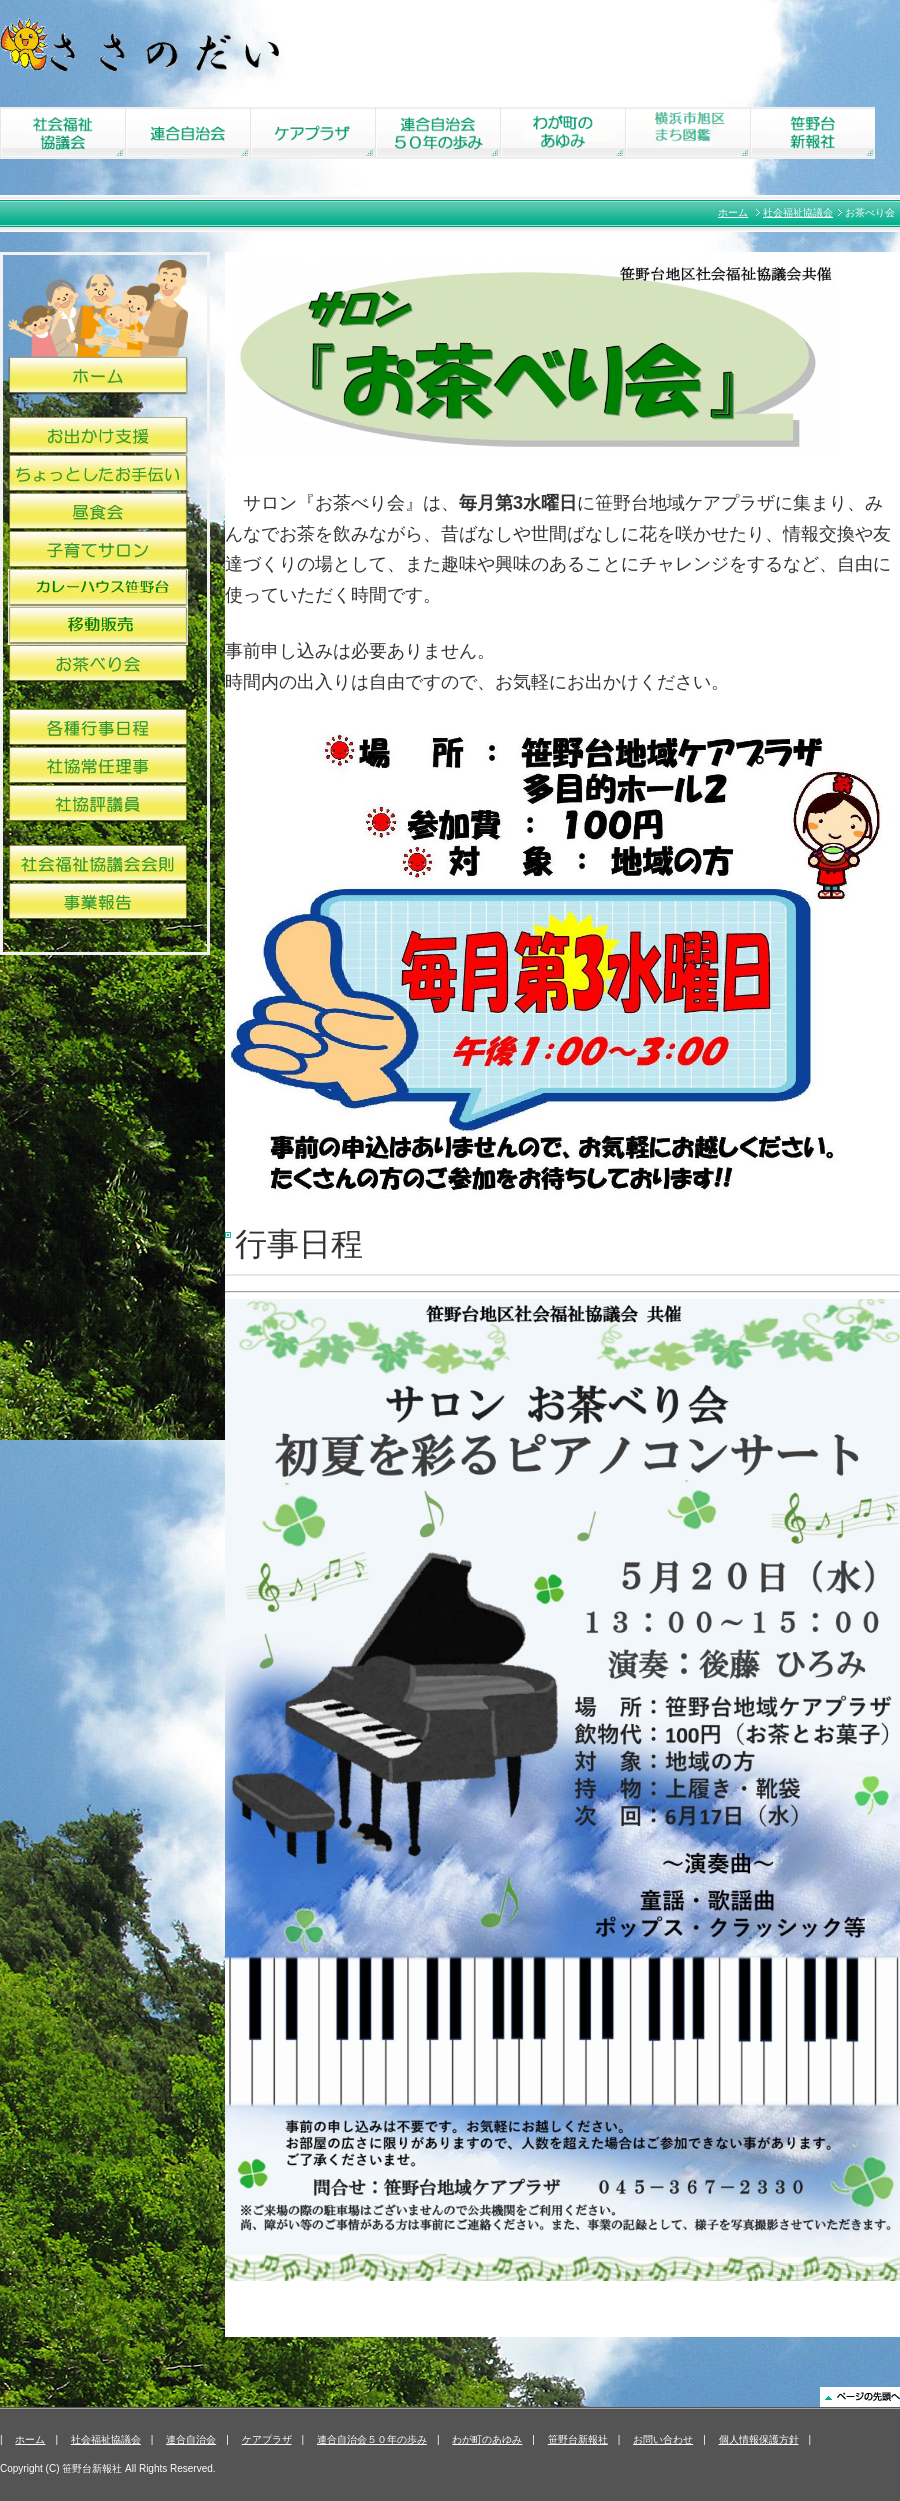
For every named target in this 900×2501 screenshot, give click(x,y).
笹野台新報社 (578, 2439)
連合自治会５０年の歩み (372, 2439)
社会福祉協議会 (798, 212)
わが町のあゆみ (487, 2439)
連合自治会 (191, 2439)
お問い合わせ (663, 2439)
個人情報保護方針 (759, 2439)
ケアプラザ (267, 2439)
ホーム (733, 212)
